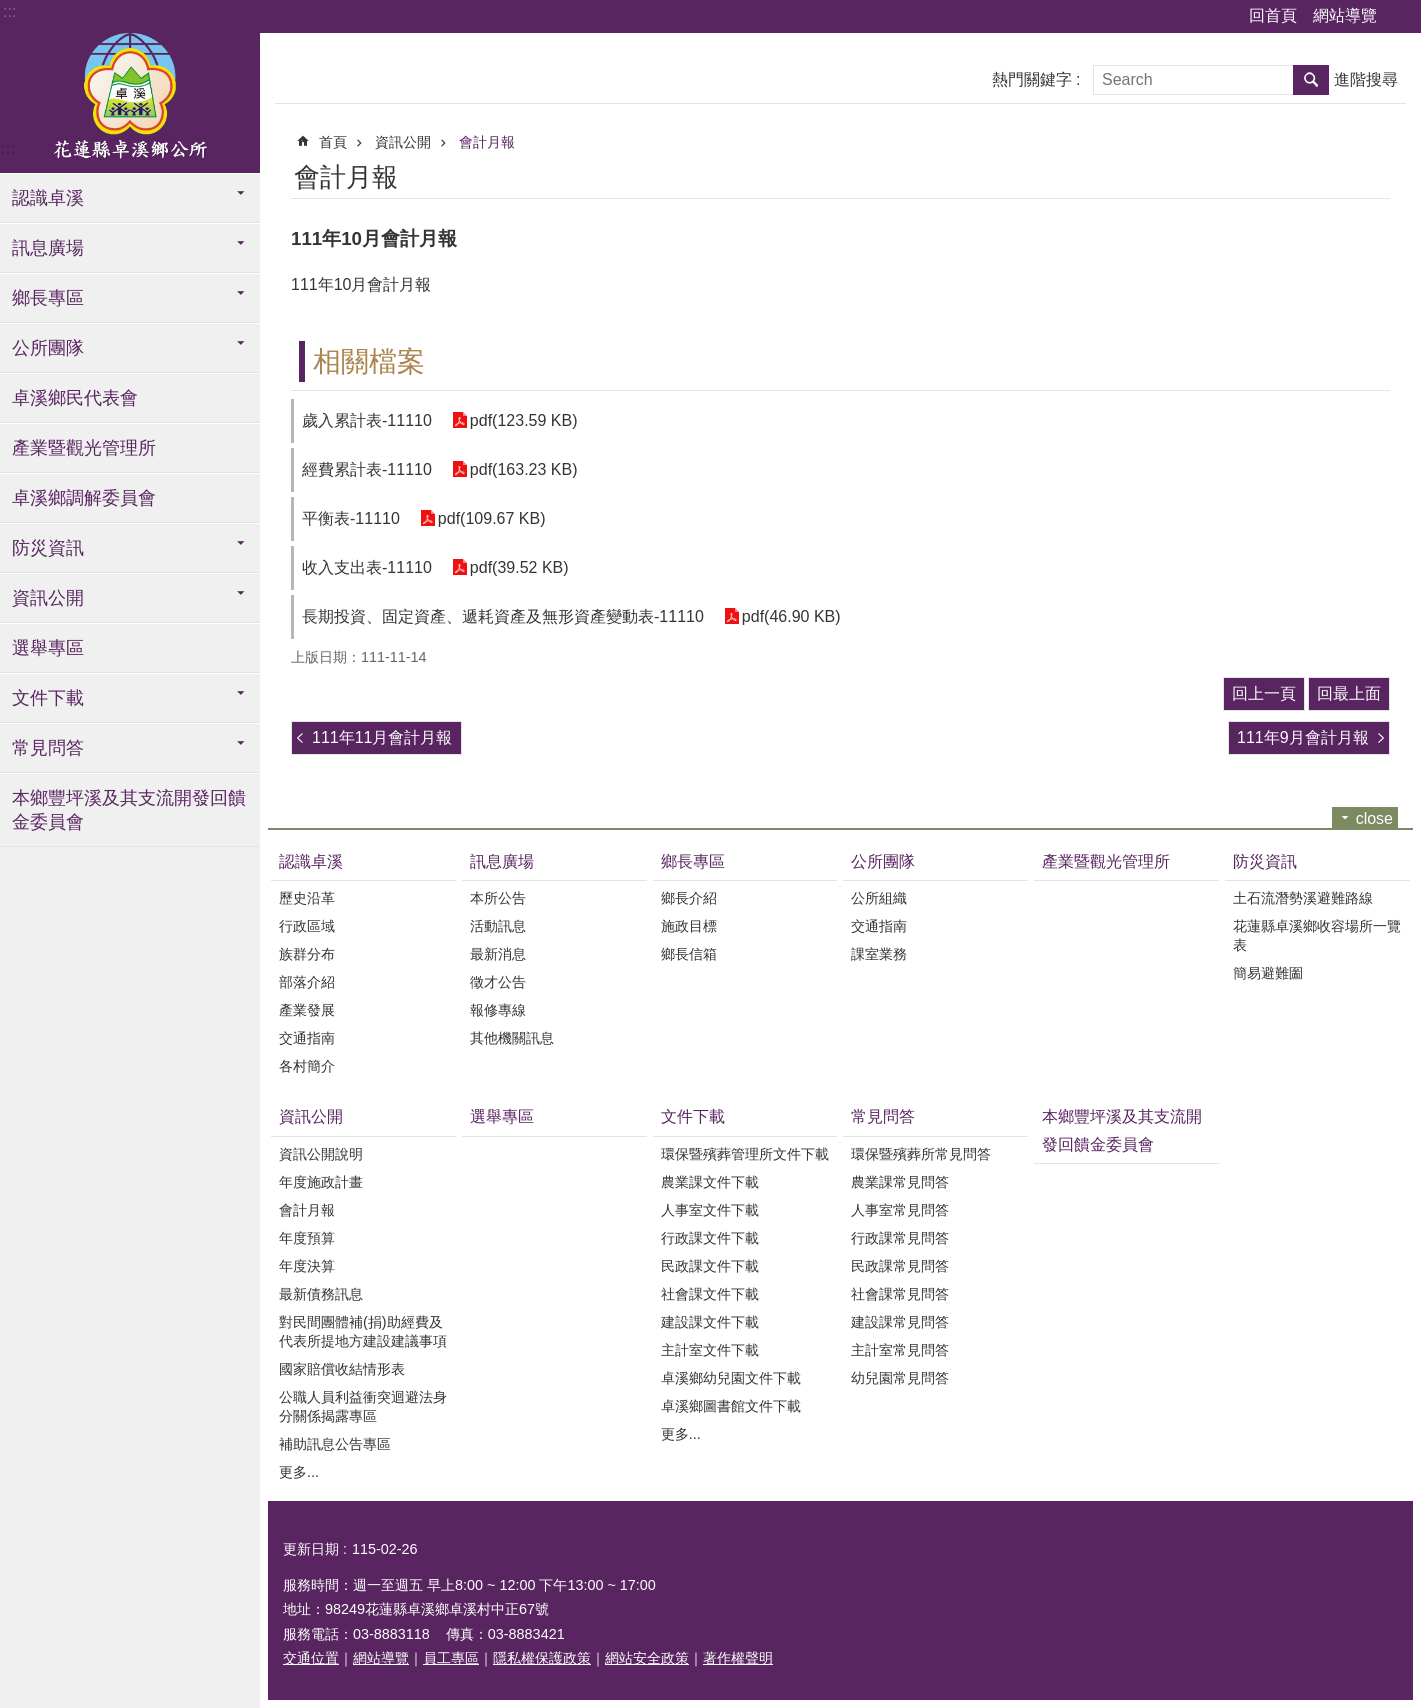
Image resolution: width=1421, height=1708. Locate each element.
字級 (1401, 17)
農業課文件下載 (710, 1182)
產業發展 (307, 1010)
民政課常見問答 (900, 1266)
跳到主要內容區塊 (10, 10)
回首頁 (1273, 15)
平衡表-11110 (351, 518)
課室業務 (879, 954)
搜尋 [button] (1311, 80)
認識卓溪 (48, 198)
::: (9, 11)
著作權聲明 (738, 1658)
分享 (1378, 174)
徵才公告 (498, 982)
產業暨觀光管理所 (84, 448)
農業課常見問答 (900, 1182)
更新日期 (311, 1549)
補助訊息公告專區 (335, 1444)
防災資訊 (48, 548)
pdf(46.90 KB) (791, 616)
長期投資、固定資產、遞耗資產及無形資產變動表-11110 (503, 616)
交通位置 (311, 1658)
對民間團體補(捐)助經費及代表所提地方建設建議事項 (363, 1331)
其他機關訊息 (512, 1038)
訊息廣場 (48, 248)
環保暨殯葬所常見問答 (921, 1154)
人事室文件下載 (710, 1210)
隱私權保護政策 (542, 1658)
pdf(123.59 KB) (524, 420)
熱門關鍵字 (1032, 79)
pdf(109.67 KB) (492, 518)
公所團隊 (48, 348)
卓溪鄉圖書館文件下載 (731, 1406)
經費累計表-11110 (367, 469)
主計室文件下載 (710, 1350)
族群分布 (307, 954)
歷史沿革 (307, 898)
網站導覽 (1345, 15)
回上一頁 (1264, 693)
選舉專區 (48, 648)
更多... (299, 1472)
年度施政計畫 (321, 1182)
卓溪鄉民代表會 (75, 398)
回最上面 (1349, 693)
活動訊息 (498, 926)
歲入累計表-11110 (367, 420)
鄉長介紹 (689, 898)
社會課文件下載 (710, 1294)
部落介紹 (307, 982)
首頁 (333, 142)
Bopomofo (1350, 174)
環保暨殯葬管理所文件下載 (745, 1154)
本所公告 (498, 898)
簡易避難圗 (1268, 973)
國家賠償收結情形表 (342, 1369)
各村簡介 (307, 1066)
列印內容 (1323, 174)
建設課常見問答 (900, 1322)
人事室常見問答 (900, 1210)
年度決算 (307, 1266)
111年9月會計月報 (1303, 737)
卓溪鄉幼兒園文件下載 (731, 1378)
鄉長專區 (48, 298)
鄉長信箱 (689, 954)
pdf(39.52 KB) (519, 567)
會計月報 (487, 142)
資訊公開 (48, 598)
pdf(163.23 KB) (524, 469)
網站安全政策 (647, 1658)
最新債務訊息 (321, 1294)
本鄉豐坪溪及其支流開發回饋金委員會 (129, 810)
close (1374, 818)
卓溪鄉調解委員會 (84, 498)
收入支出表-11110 (367, 567)
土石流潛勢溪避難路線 (1303, 898)
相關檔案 (369, 361)
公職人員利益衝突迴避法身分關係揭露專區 (363, 1406)
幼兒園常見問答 (900, 1378)
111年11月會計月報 (382, 737)
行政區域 (307, 926)
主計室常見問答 (900, 1350)
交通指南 (307, 1038)
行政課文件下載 (710, 1238)
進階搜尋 (1366, 79)
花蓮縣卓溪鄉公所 (130, 103)
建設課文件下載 (710, 1322)
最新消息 (498, 954)
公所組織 (879, 898)
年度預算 (307, 1238)
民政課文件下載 (710, 1266)
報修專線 (498, 1010)
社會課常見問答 (900, 1294)
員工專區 (451, 1658)
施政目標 (689, 926)
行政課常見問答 (900, 1238)
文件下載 (48, 698)
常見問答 (48, 748)
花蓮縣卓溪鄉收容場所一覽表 (1317, 935)
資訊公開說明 (321, 1154)
